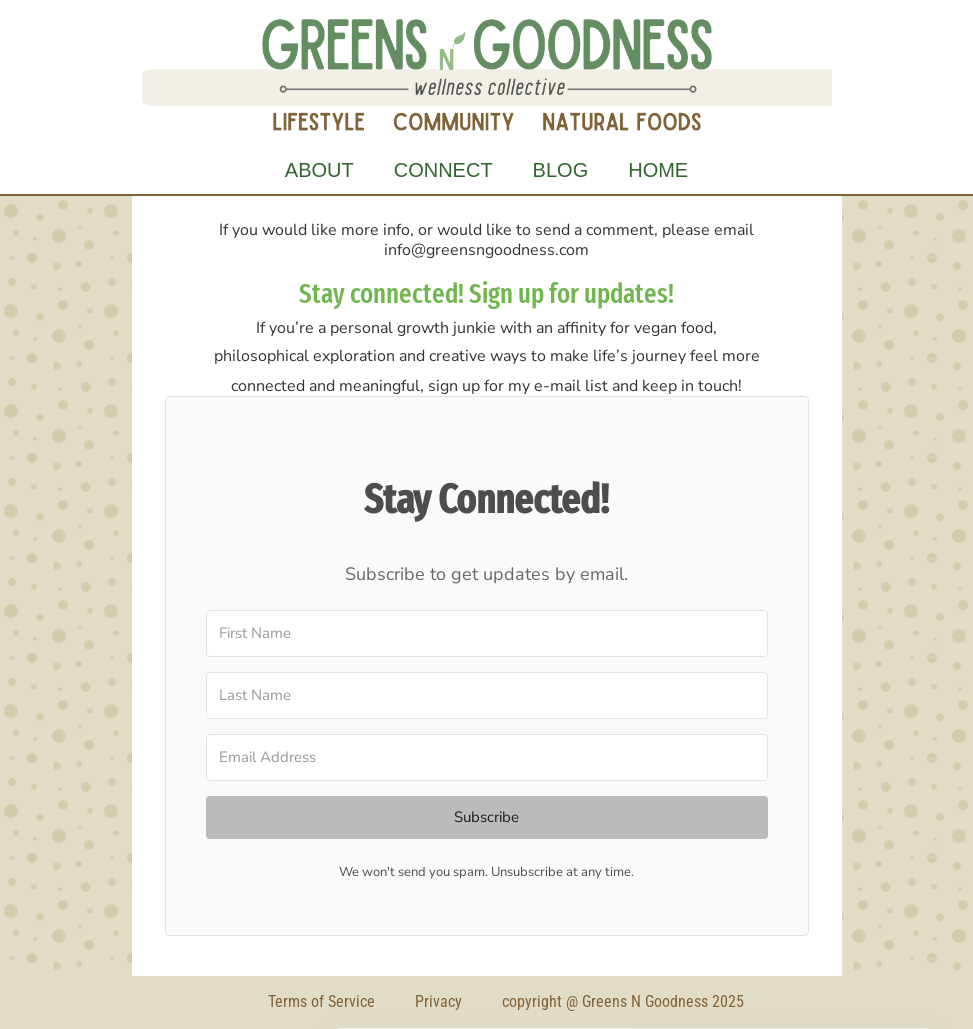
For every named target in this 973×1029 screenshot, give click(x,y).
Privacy (438, 1001)
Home (658, 170)
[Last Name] (487, 695)
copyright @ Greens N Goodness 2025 (623, 1001)
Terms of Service (321, 1001)
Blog (561, 170)
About (319, 170)
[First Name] (487, 633)
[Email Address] (487, 757)
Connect (443, 170)
